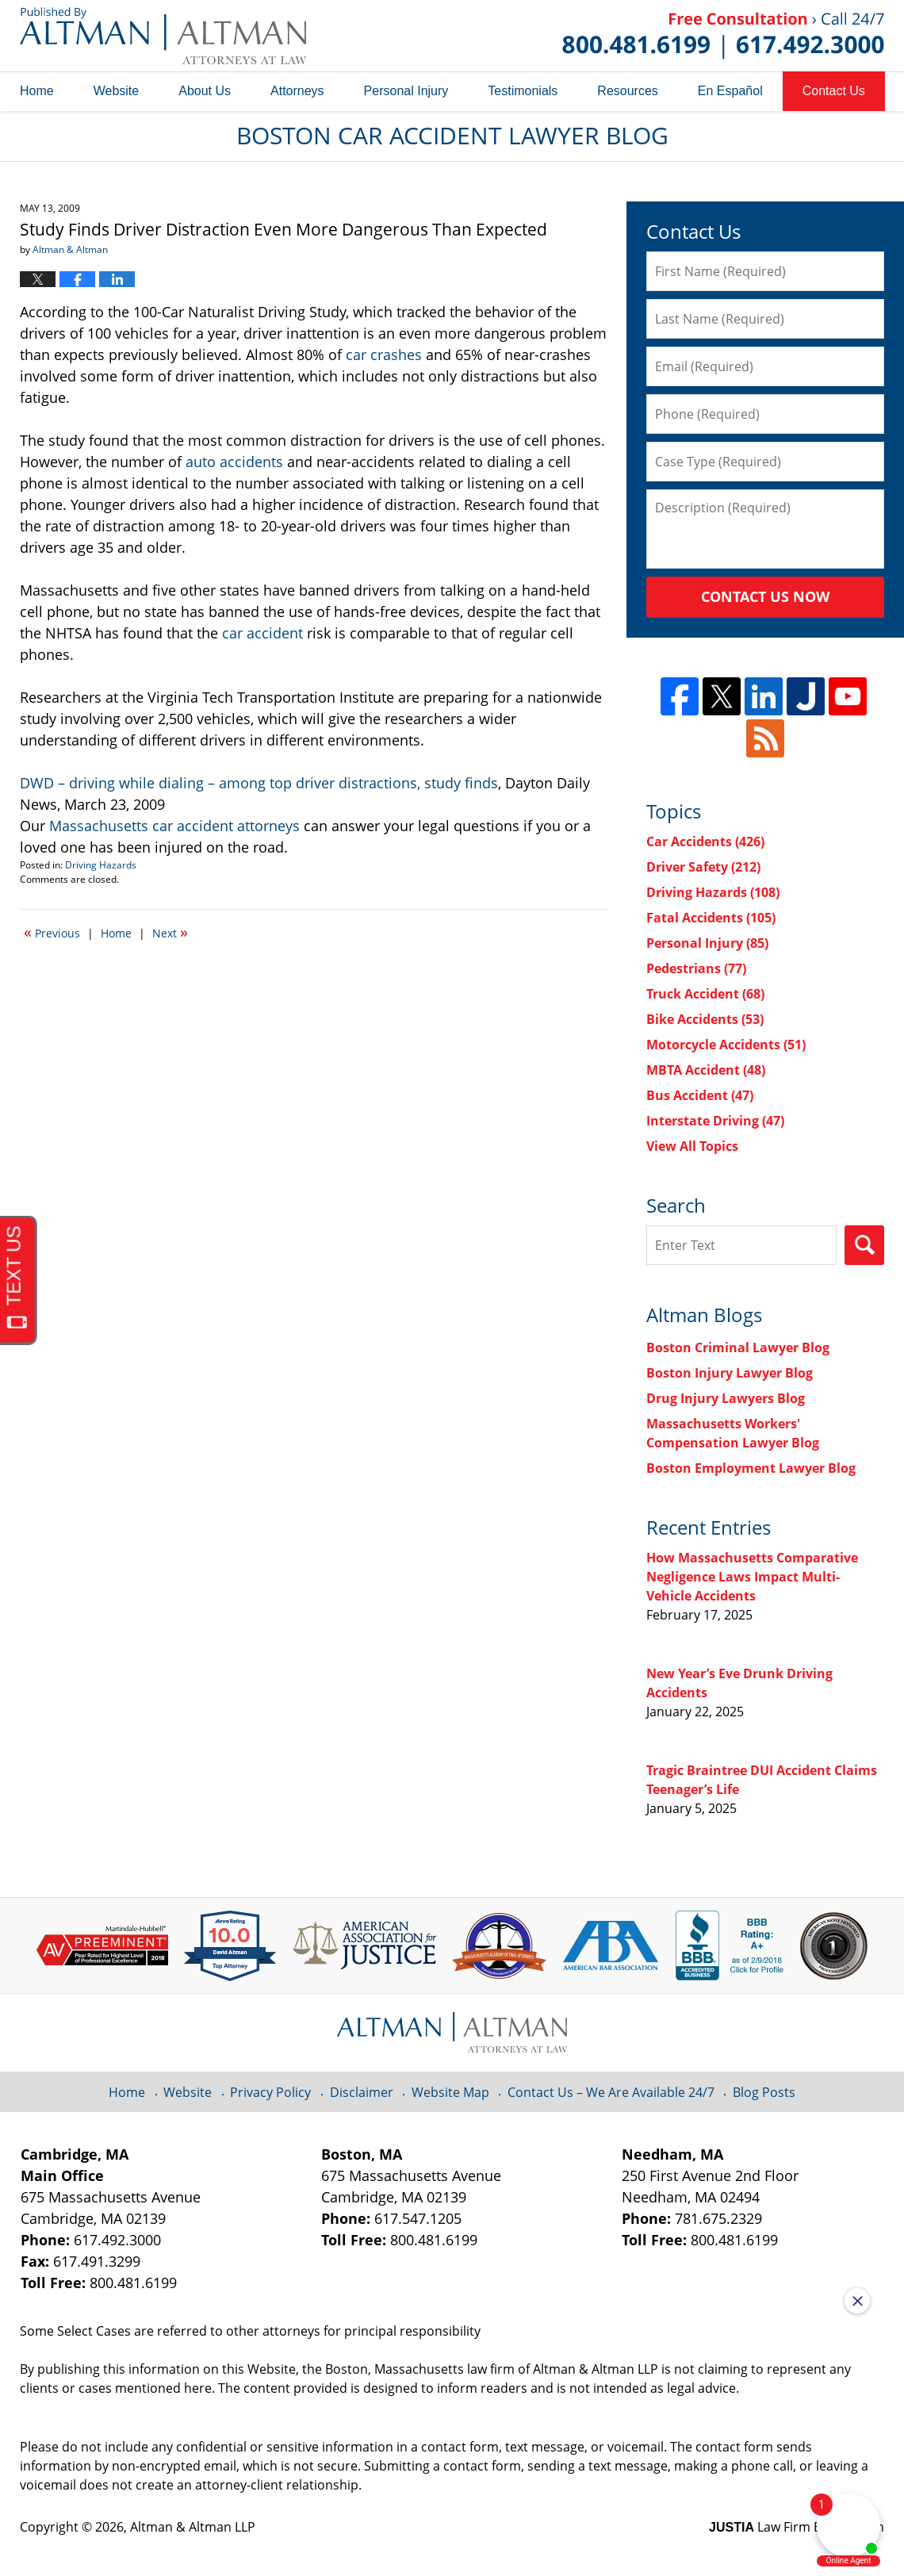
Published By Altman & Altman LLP (723, 35)
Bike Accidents (705, 1019)
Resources (627, 91)
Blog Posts (764, 2092)
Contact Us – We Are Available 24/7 (611, 2092)
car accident (262, 632)
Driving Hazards (100, 865)
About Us (204, 91)
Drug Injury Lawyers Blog (725, 1398)
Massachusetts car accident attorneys (174, 825)
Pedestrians (696, 968)
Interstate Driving (715, 1120)
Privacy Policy (270, 2092)
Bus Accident (699, 1095)
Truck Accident (705, 993)
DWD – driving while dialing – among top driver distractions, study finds (259, 782)
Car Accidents (705, 841)
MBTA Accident (705, 1070)
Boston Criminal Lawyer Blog (737, 1347)
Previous (52, 932)
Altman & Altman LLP (192, 2527)
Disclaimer (361, 2092)
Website (117, 91)
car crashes (384, 354)
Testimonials (522, 91)
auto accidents (234, 461)
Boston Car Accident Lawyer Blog (163, 35)
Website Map (450, 2092)
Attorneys (297, 91)
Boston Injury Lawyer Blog (729, 1373)
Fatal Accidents (711, 917)
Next (170, 932)
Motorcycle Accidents (726, 1044)
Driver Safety (703, 867)
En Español (730, 91)
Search (864, 1245)
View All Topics (692, 1146)
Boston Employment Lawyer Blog (751, 1468)
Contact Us (833, 91)
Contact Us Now (765, 596)
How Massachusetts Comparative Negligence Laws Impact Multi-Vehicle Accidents (752, 1576)
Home (37, 91)
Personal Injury (406, 91)
